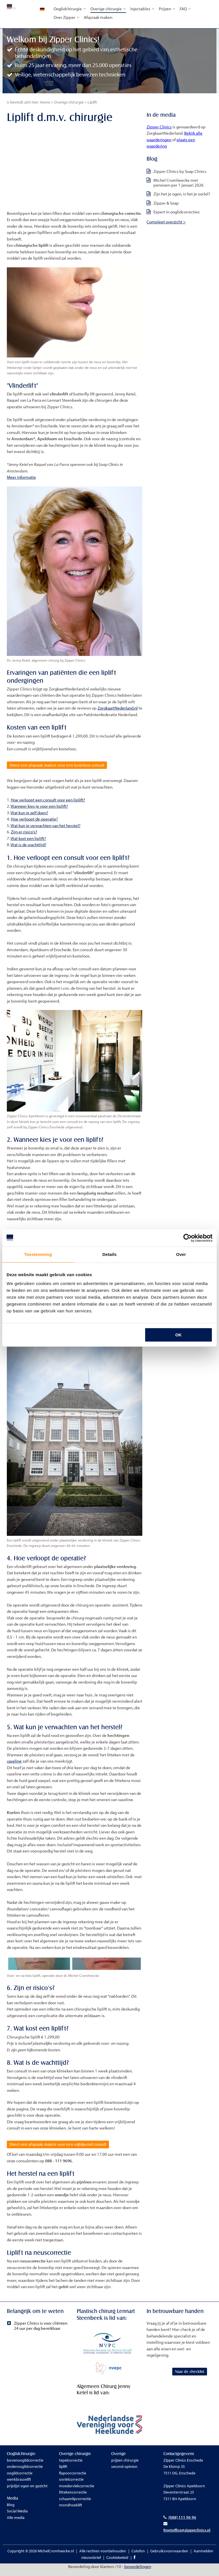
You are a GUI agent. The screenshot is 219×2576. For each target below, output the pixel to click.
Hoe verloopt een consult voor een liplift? (48, 803)
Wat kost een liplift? (28, 841)
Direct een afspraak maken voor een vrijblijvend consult (71, 2149)
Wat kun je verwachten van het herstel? (45, 828)
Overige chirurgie (108, 8)
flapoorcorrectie (72, 2479)
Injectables (142, 8)
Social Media (17, 2517)
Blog (11, 2510)
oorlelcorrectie (71, 2485)
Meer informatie (21, 477)
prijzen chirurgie (125, 2466)
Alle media (16, 2523)
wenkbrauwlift (19, 2485)
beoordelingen (137, 2572)
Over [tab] (181, 1254)
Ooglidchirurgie (70, 8)
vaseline (14, 1764)
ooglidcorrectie (20, 2479)
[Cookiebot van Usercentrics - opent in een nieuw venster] (187, 1238)
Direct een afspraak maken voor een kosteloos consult (69, 767)
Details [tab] (109, 1254)
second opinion (124, 2472)
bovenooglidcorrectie (25, 2466)
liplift (63, 2472)
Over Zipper (67, 17)
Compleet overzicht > (166, 222)
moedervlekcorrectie (76, 2491)
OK (178, 1334)
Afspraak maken (98, 17)
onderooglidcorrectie (25, 2472)
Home (45, 102)
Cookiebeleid (117, 2563)
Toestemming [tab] (38, 1254)
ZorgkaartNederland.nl (118, 708)
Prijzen (167, 8)
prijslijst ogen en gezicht (27, 2491)
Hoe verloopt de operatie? (34, 822)
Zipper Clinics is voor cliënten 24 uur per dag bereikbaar (37, 2332)
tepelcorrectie (70, 2466)
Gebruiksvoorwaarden (169, 2557)
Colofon (138, 2557)
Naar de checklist (168, 2386)
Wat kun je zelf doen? (29, 816)
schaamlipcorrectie (75, 2504)
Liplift (92, 102)
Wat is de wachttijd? (28, 847)
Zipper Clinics (159, 127)
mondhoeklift (70, 2511)
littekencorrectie (73, 2498)
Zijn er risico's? (24, 835)
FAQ (185, 8)
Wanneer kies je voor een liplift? (39, 809)
